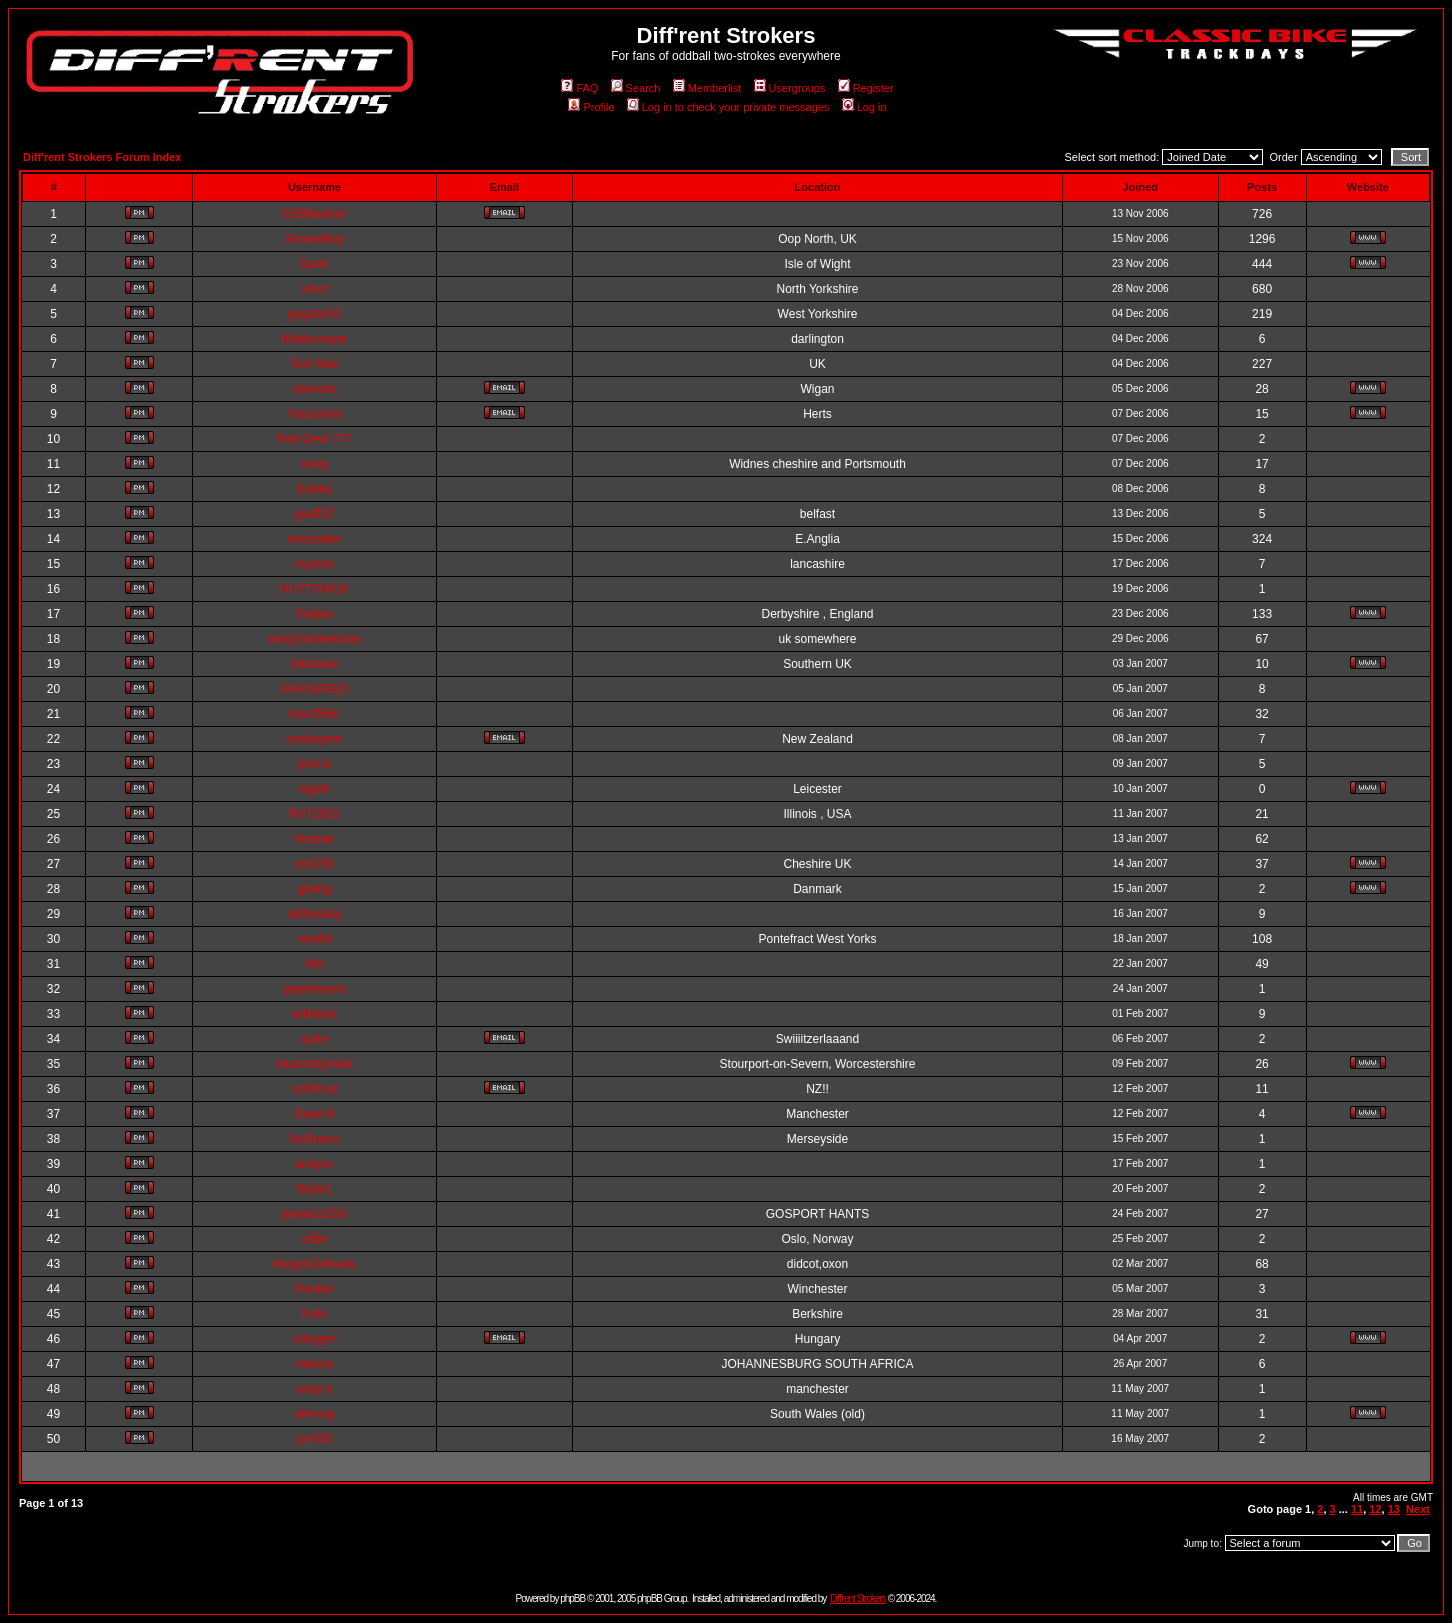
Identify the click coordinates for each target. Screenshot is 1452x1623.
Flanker (314, 1289)
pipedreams (314, 989)
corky (314, 464)
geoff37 (315, 514)
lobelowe (314, 664)
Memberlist (707, 88)
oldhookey (314, 914)
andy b (314, 1389)
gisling (314, 889)
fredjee (314, 614)
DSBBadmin (314, 214)
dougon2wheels (314, 1264)
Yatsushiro (315, 414)
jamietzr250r (314, 1214)
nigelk (314, 789)
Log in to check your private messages (728, 107)
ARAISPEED (314, 689)
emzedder (314, 539)
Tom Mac (314, 364)
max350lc (314, 714)
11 (1357, 1509)
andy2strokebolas (314, 639)
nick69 (314, 939)
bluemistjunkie (314, 1064)
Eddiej (314, 489)
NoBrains (314, 1139)
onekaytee (314, 739)
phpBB (572, 1598)
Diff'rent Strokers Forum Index (102, 157)
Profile (591, 107)
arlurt (314, 289)
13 (1394, 1509)
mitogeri (314, 1339)
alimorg (314, 1414)
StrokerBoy (314, 239)
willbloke (314, 1014)
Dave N (314, 1114)
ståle (314, 1239)
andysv (314, 1164)
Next (1418, 1509)
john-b (314, 764)
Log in (864, 107)
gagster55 (314, 314)
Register (866, 88)
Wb (315, 964)
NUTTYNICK (314, 589)
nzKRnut (314, 1089)
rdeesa (314, 1364)
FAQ (579, 88)
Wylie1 (315, 1189)
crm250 (314, 864)
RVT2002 (314, 814)
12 (1375, 1509)
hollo (314, 1314)
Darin (314, 264)
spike (314, 1039)
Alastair (314, 839)
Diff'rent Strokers (858, 1598)
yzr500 (314, 1439)
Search (636, 88)
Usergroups (790, 88)
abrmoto (314, 389)
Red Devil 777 (314, 439)
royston (314, 564)
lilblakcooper (314, 339)
